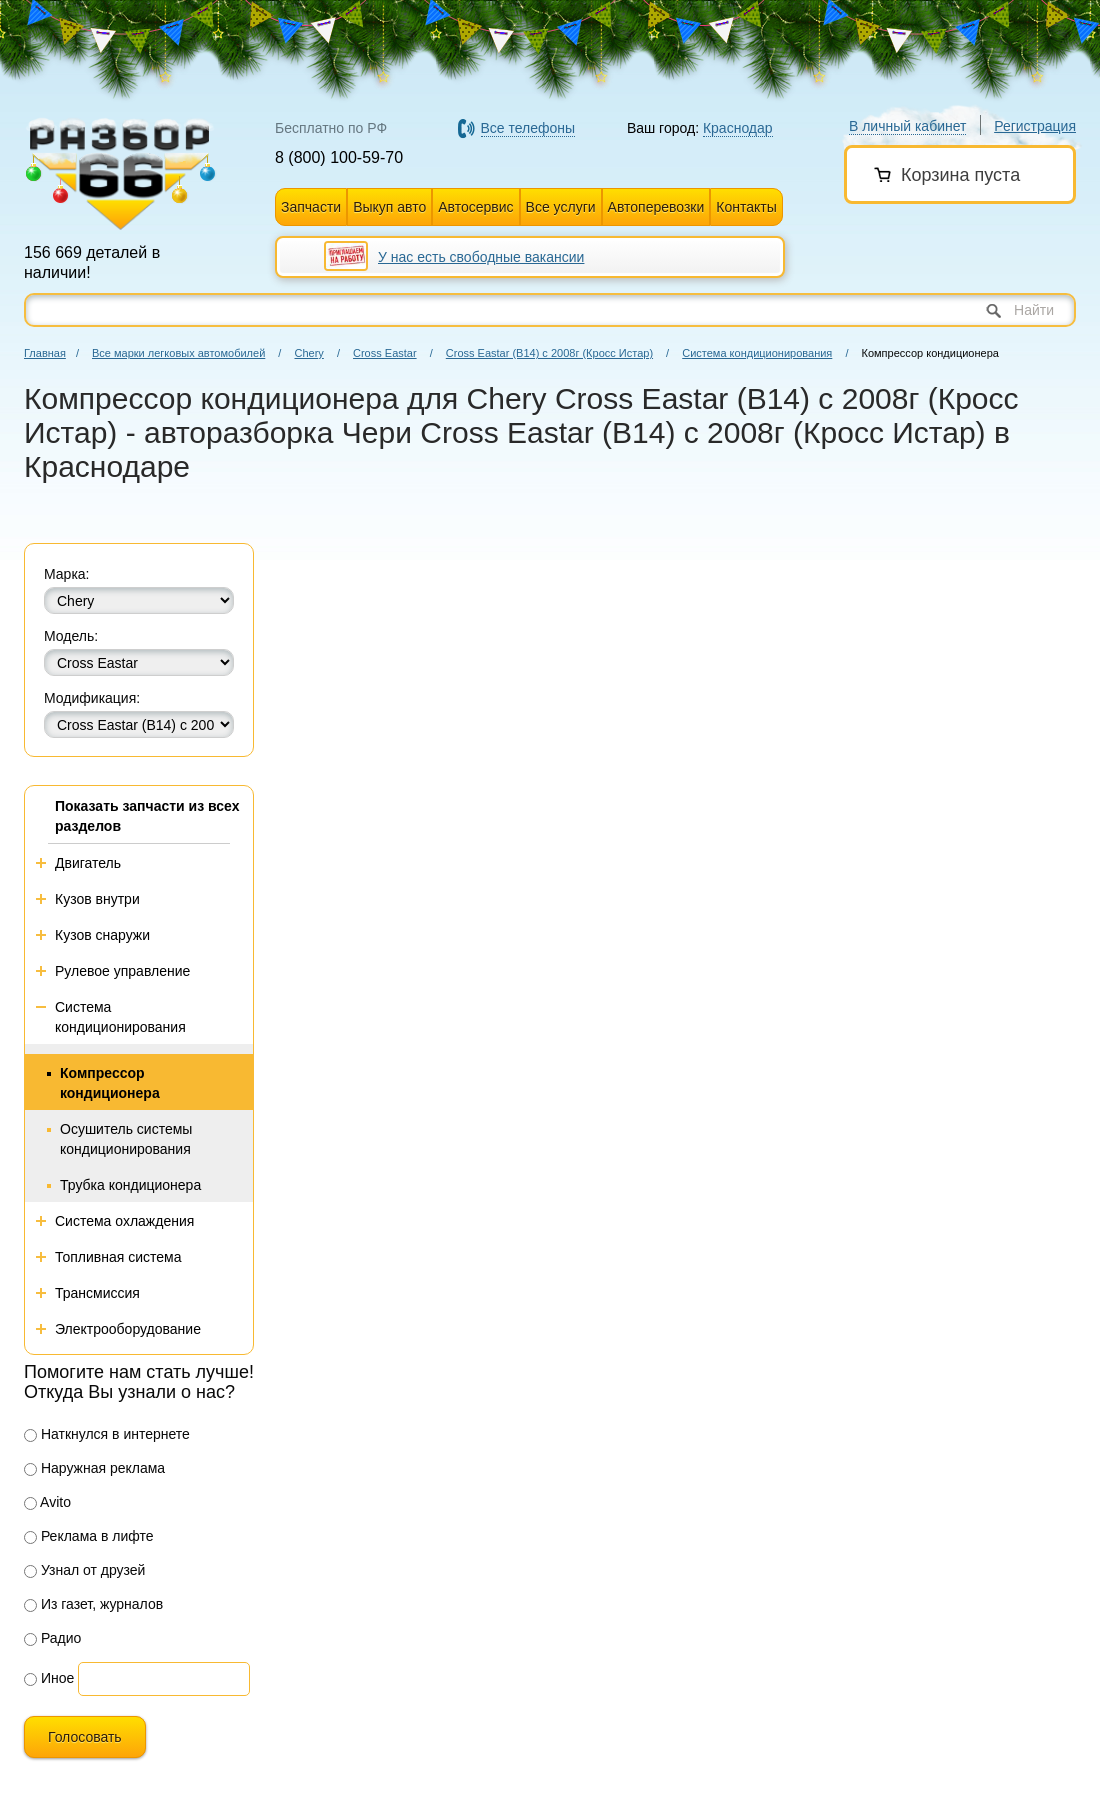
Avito (47, 1502)
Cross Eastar (385, 353)
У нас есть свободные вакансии (481, 257)
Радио (52, 1638)
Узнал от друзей (84, 1570)
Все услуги (561, 207)
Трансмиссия (97, 1293)
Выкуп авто (389, 207)
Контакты (746, 207)
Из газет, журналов (93, 1604)
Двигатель (88, 863)
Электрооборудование (128, 1329)
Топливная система (118, 1257)
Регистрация (1035, 126)
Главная (45, 353)
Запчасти (311, 207)
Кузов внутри (97, 899)
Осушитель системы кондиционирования (126, 1139)
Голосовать (85, 1737)
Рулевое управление (122, 971)
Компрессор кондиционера (110, 1083)
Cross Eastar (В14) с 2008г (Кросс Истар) (549, 353)
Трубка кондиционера (130, 1185)
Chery (308, 353)
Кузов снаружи (102, 935)
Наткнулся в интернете (107, 1434)
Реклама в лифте (89, 1536)
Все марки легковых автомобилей (178, 353)
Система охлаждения (124, 1221)
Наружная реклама (94, 1468)
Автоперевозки (656, 207)
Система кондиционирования (757, 353)
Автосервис (475, 207)
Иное (49, 1678)
